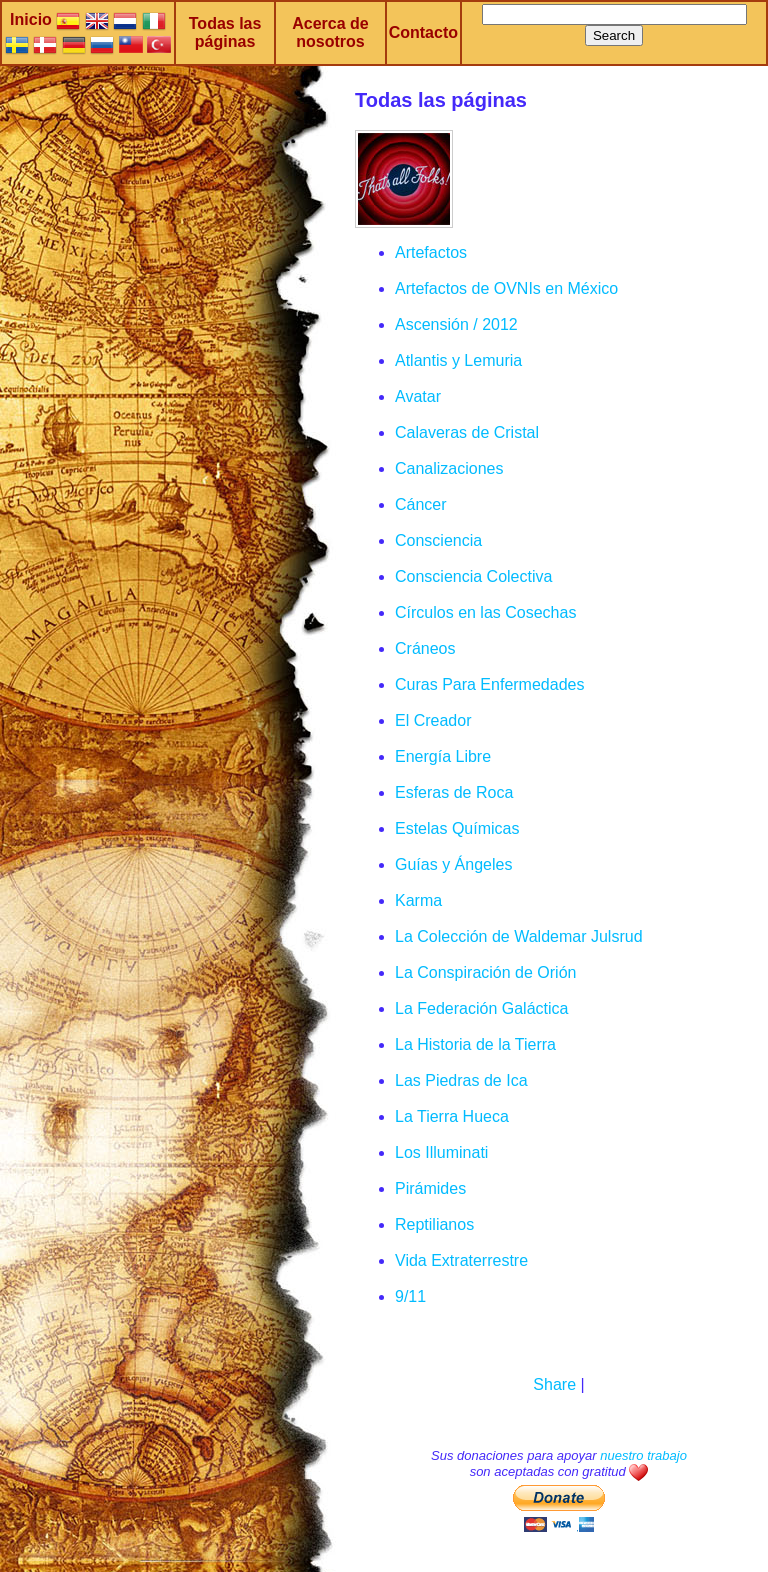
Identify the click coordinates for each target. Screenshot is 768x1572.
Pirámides (430, 1188)
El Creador (433, 720)
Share (554, 1384)
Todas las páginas (225, 32)
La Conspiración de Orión (485, 972)
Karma (418, 900)
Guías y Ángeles (453, 864)
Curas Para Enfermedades (489, 684)
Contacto (423, 32)
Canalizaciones (449, 468)
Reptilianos (434, 1224)
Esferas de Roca (454, 792)
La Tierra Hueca (452, 1116)
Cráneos (425, 648)
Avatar (418, 396)
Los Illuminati (441, 1152)
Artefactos (431, 252)
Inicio (31, 19)
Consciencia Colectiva (473, 576)
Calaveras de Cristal (467, 432)
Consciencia (438, 540)
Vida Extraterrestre (461, 1260)
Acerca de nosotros (330, 32)
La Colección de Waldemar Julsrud (519, 936)
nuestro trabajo (643, 1455)
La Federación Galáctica (481, 1008)
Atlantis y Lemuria (458, 360)
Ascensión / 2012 (456, 324)
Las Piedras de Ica (461, 1080)
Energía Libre (443, 756)
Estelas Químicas (457, 828)
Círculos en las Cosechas (485, 612)
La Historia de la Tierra (475, 1044)
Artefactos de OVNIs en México (506, 288)
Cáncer (421, 504)
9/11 (410, 1296)
